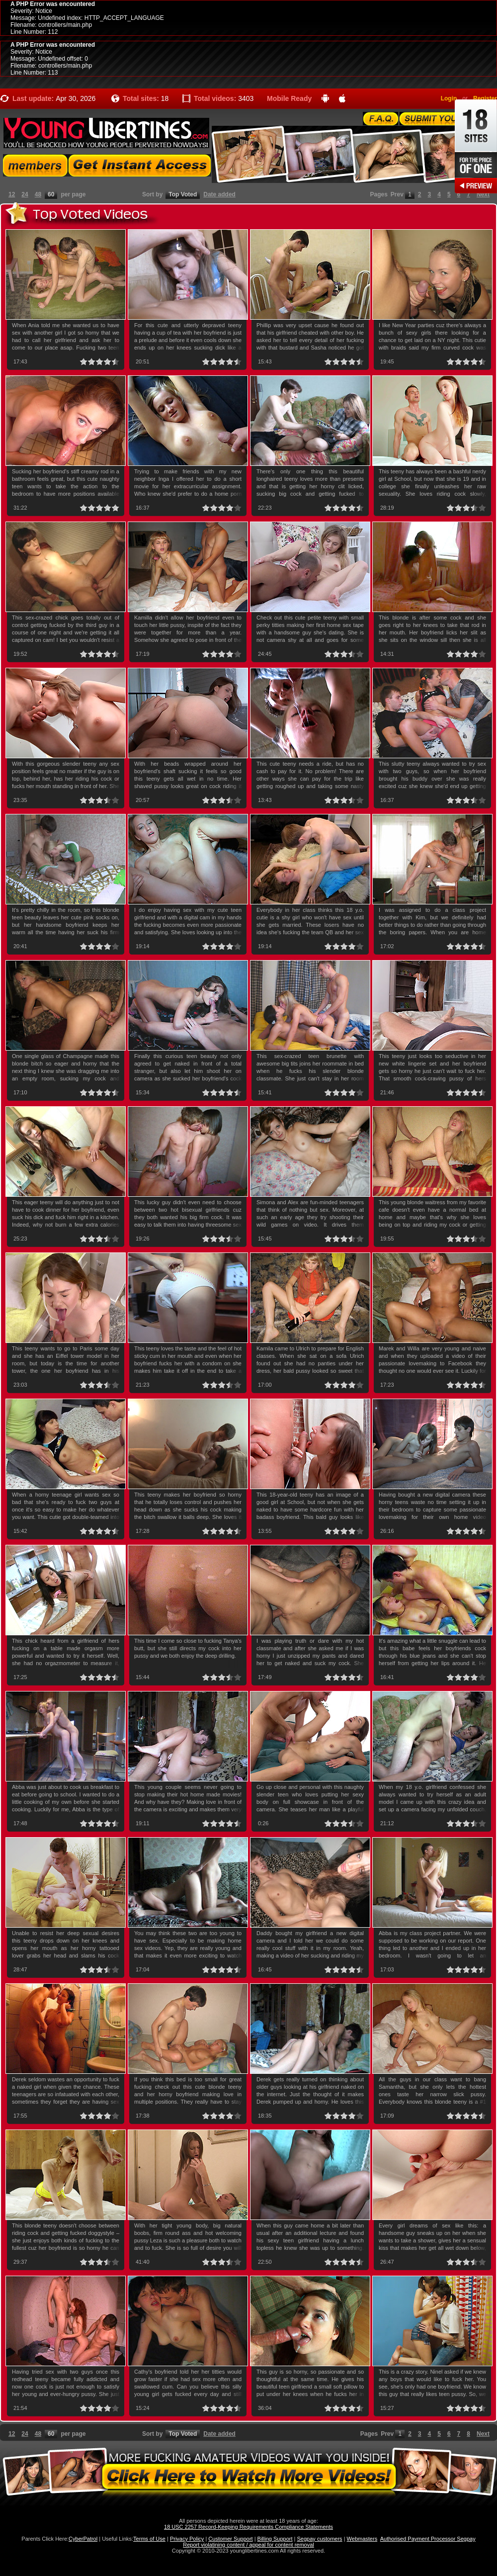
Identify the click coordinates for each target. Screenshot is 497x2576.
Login (449, 98)
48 (38, 194)
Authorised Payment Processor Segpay (428, 2539)
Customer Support (230, 2539)
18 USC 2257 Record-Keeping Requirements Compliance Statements (248, 2527)
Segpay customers (319, 2539)
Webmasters (362, 2539)
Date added (219, 194)
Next (483, 194)
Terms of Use (149, 2539)
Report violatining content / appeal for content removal (248, 2545)
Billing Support (275, 2539)
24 (24, 194)
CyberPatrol (83, 2539)
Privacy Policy (187, 2539)
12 (11, 194)
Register (485, 98)
